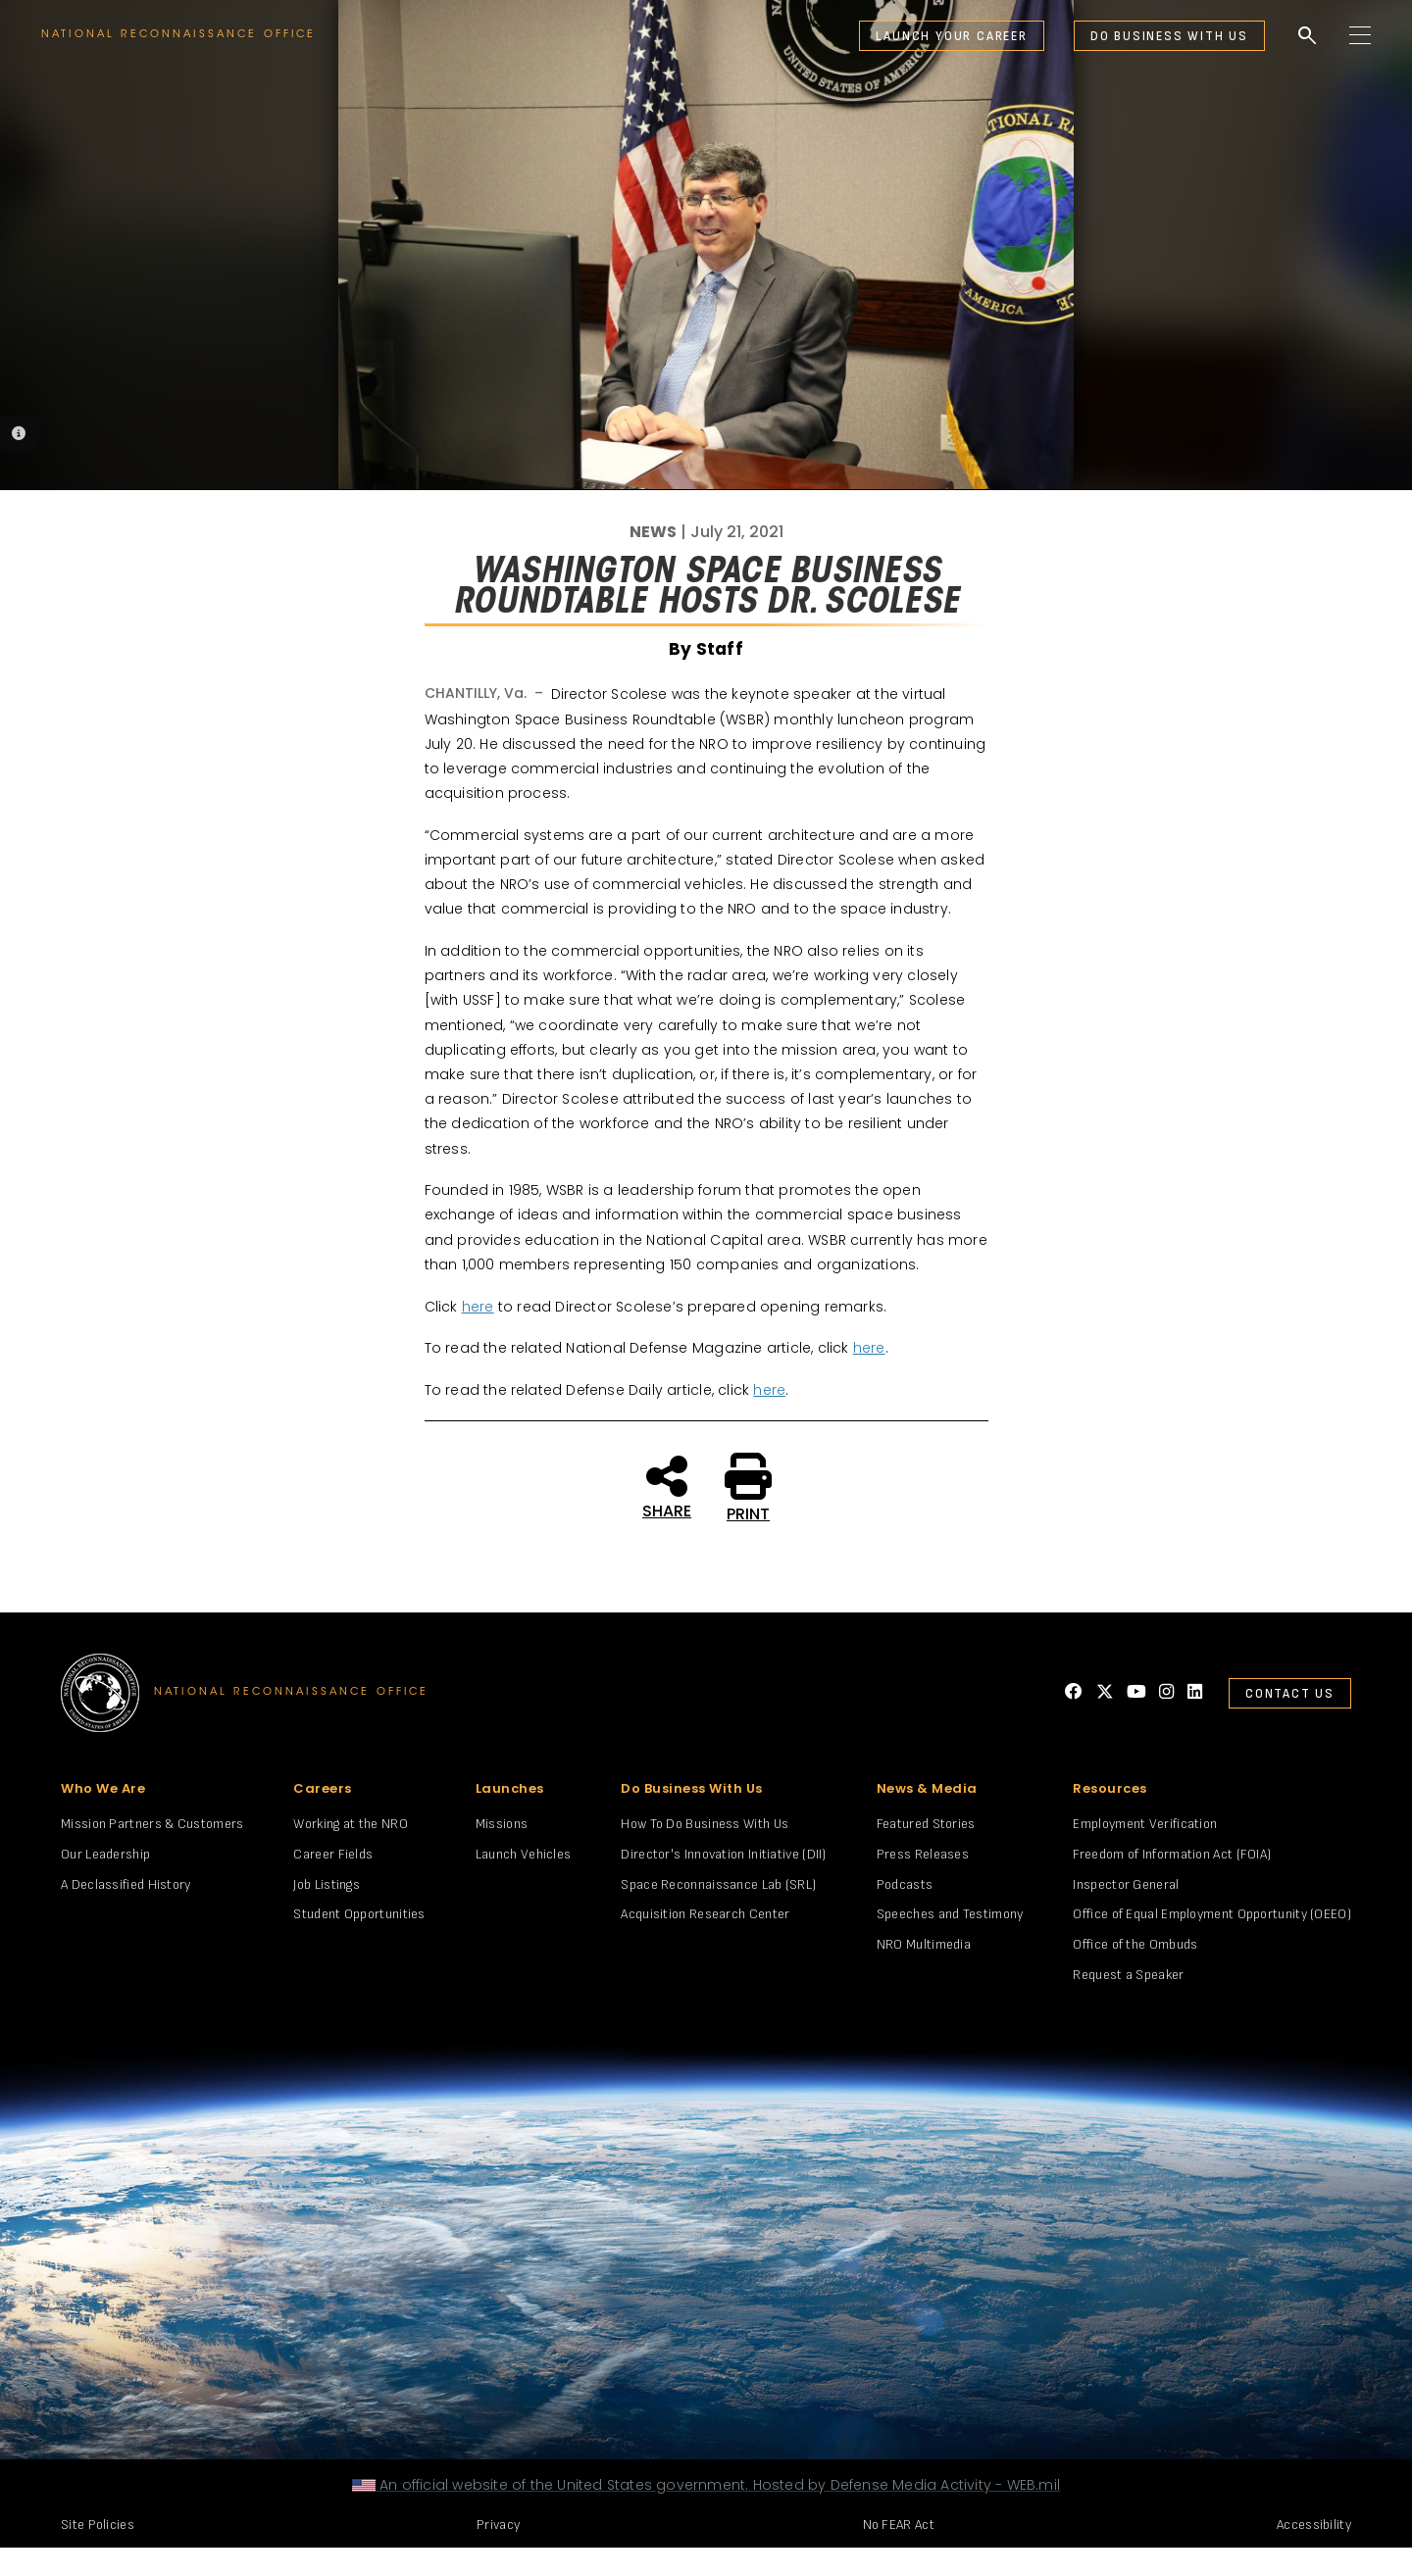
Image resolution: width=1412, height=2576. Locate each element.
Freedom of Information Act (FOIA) (1172, 1854)
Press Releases (923, 1854)
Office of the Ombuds (1135, 1944)
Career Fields (333, 1854)
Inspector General (1126, 1884)
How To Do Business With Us (704, 1823)
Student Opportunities (359, 1914)
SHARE (666, 1486)
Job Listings (326, 1884)
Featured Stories (926, 1823)
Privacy (498, 2524)
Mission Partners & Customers (152, 1823)
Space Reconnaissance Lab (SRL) (718, 1884)
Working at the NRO (350, 1823)
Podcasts (905, 1884)
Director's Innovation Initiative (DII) (723, 1854)
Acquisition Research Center (705, 1914)
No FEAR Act (898, 2524)
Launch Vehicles (524, 1854)
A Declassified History (126, 1884)
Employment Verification (1145, 1823)
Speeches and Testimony (950, 1914)
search (1307, 36)
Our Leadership (105, 1854)
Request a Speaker (1128, 1974)
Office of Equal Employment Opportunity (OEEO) (1212, 1914)
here (478, 1306)
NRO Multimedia (924, 1944)
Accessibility (1314, 2524)
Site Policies (97, 2524)
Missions (502, 1823)
